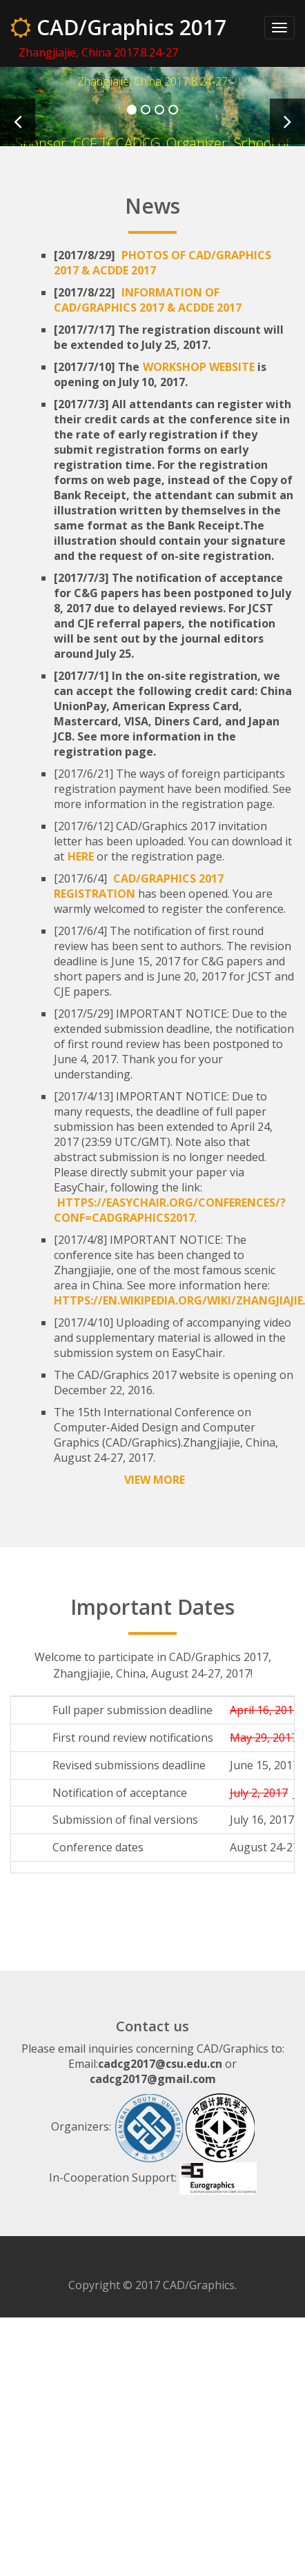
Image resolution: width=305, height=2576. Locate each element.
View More (154, 1479)
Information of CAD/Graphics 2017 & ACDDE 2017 (148, 300)
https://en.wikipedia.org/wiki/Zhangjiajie (178, 1300)
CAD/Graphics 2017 (118, 27)
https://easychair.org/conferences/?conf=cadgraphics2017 (170, 1210)
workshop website (199, 366)
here (81, 856)
